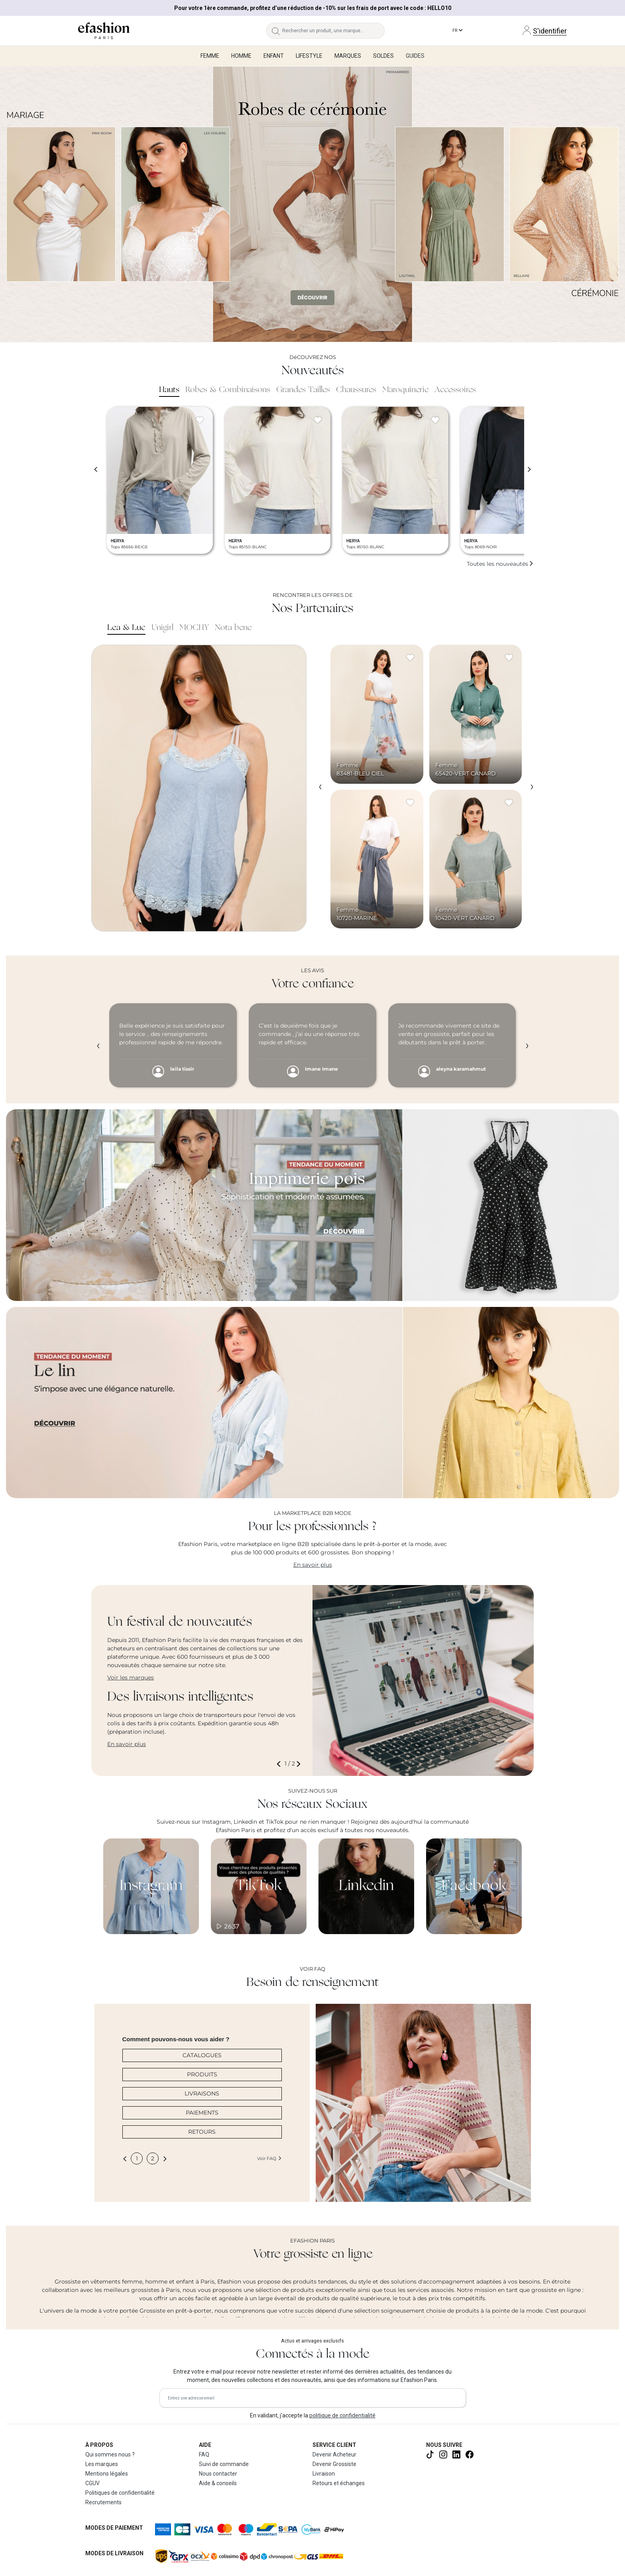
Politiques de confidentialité (120, 2493)
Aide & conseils (218, 2483)
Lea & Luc (126, 628)
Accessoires (455, 390)
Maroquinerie (405, 390)
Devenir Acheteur (334, 2454)
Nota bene (233, 628)
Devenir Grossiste (334, 2464)
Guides (415, 56)
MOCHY (194, 628)
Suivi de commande (224, 2464)
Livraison (323, 2473)
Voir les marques (130, 1677)
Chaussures (356, 390)
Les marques (101, 2464)
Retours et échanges (338, 2483)
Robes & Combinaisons (227, 390)
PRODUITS (202, 2074)
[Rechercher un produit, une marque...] (333, 31)
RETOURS (202, 2131)
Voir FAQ (269, 2158)
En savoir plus (312, 1564)
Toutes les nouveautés (500, 563)
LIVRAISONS (202, 2093)
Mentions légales (106, 2473)
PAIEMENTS (202, 2112)
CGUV (92, 2483)
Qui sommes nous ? (110, 2454)
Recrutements (103, 2502)
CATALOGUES (202, 2055)
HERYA (117, 541)
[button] (280, 1764)
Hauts (169, 390)
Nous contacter (218, 2473)
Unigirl (162, 628)
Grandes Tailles (303, 390)
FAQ (204, 2454)
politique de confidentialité (342, 2415)
